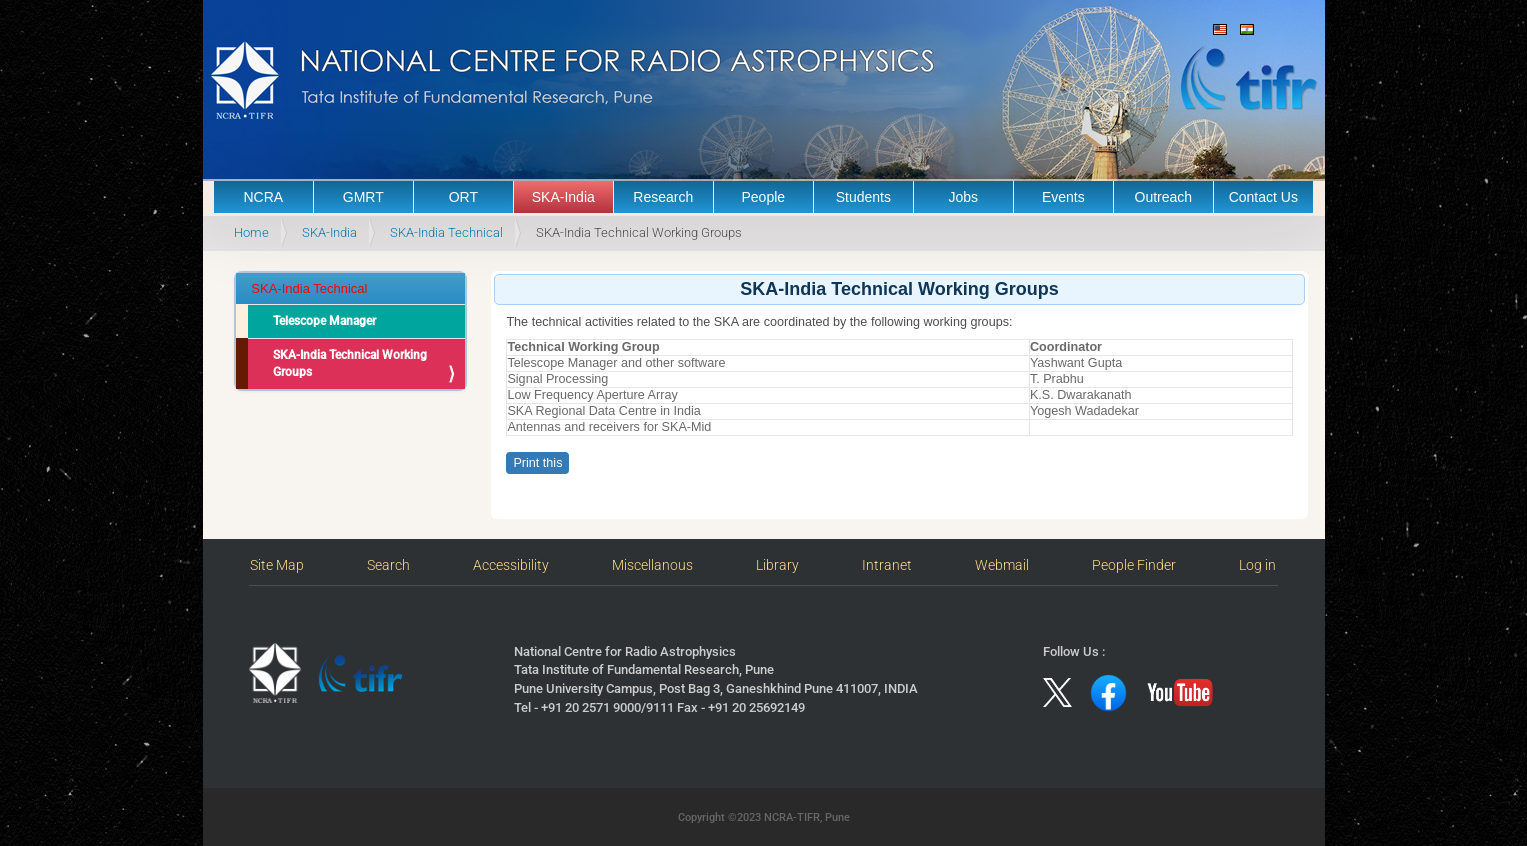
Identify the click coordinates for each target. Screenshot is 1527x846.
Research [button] (663, 197)
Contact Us (1263, 197)
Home (251, 232)
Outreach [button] (1164, 197)
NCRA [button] (263, 197)
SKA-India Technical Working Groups (350, 363)
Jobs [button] (964, 197)
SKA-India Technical (446, 232)
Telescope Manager (324, 321)
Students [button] (863, 197)
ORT (463, 197)
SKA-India (563, 197)
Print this (537, 463)
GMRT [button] (363, 197)
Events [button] (1063, 197)
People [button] (764, 197)
